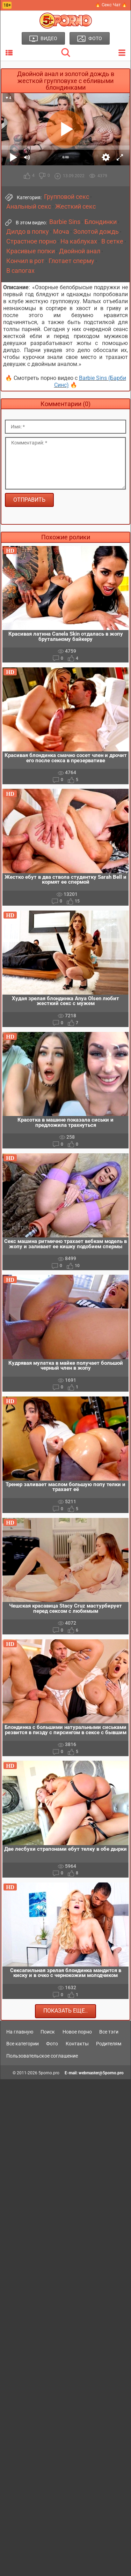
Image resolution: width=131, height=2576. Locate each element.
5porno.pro (48, 2072)
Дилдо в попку (27, 231)
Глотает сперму (71, 260)
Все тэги (108, 2032)
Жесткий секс (75, 206)
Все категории (22, 2043)
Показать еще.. (65, 2010)
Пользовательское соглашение (42, 2056)
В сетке (112, 241)
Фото (52, 2043)
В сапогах (20, 270)
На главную (19, 2032)
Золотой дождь (96, 231)
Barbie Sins (64, 221)
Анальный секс (28, 206)
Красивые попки (30, 251)
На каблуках (78, 241)
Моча (61, 231)
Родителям (108, 2043)
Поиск (48, 2032)
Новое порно (77, 2032)
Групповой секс (66, 196)
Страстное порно (31, 241)
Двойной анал (79, 251)
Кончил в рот (25, 260)
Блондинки (101, 221)
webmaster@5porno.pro (101, 2072)
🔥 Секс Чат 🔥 (111, 4)
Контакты (77, 2043)
